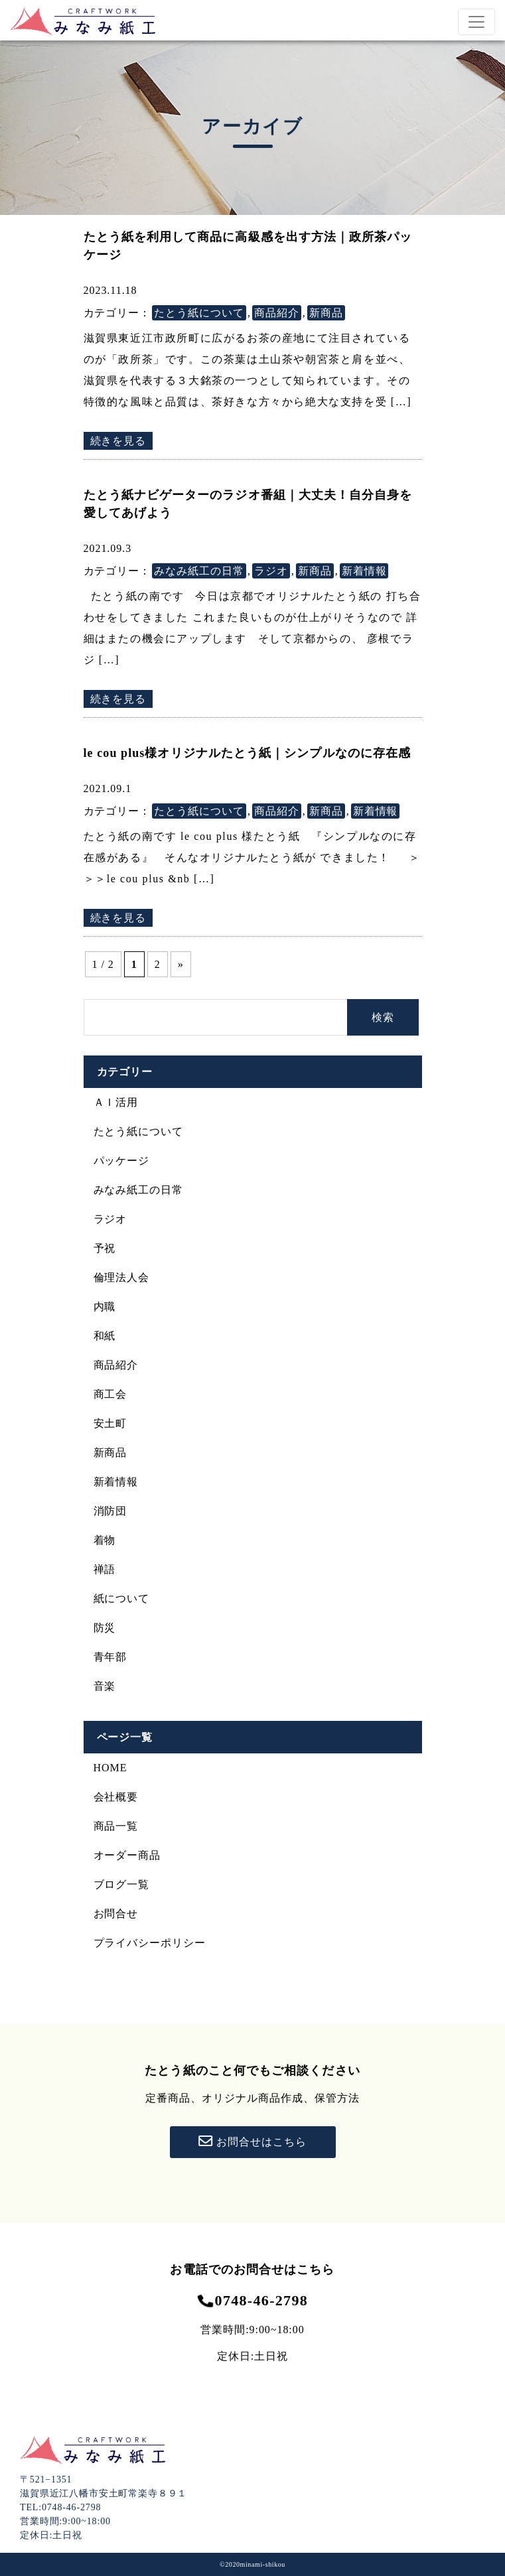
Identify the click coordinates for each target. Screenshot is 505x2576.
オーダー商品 (127, 1855)
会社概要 (116, 1796)
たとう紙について (199, 312)
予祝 (105, 1248)
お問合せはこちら (252, 2141)
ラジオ (271, 570)
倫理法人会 (122, 1277)
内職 (105, 1306)
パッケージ (122, 1160)
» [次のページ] (181, 964)
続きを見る (118, 440)
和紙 (105, 1335)
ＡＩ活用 (116, 1102)
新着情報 (364, 570)
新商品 (326, 312)
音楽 (105, 1686)
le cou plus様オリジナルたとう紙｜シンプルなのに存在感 (247, 753)
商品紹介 (276, 312)
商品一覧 (116, 1826)
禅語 (105, 1569)
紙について (122, 1598)
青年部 (110, 1656)
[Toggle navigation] (476, 22)
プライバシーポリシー (150, 1942)
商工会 (110, 1394)
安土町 (110, 1423)
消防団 (110, 1511)
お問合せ (116, 1913)
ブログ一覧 (122, 1884)
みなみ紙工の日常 (199, 570)
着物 (105, 1540)
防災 (105, 1627)
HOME (110, 1767)
